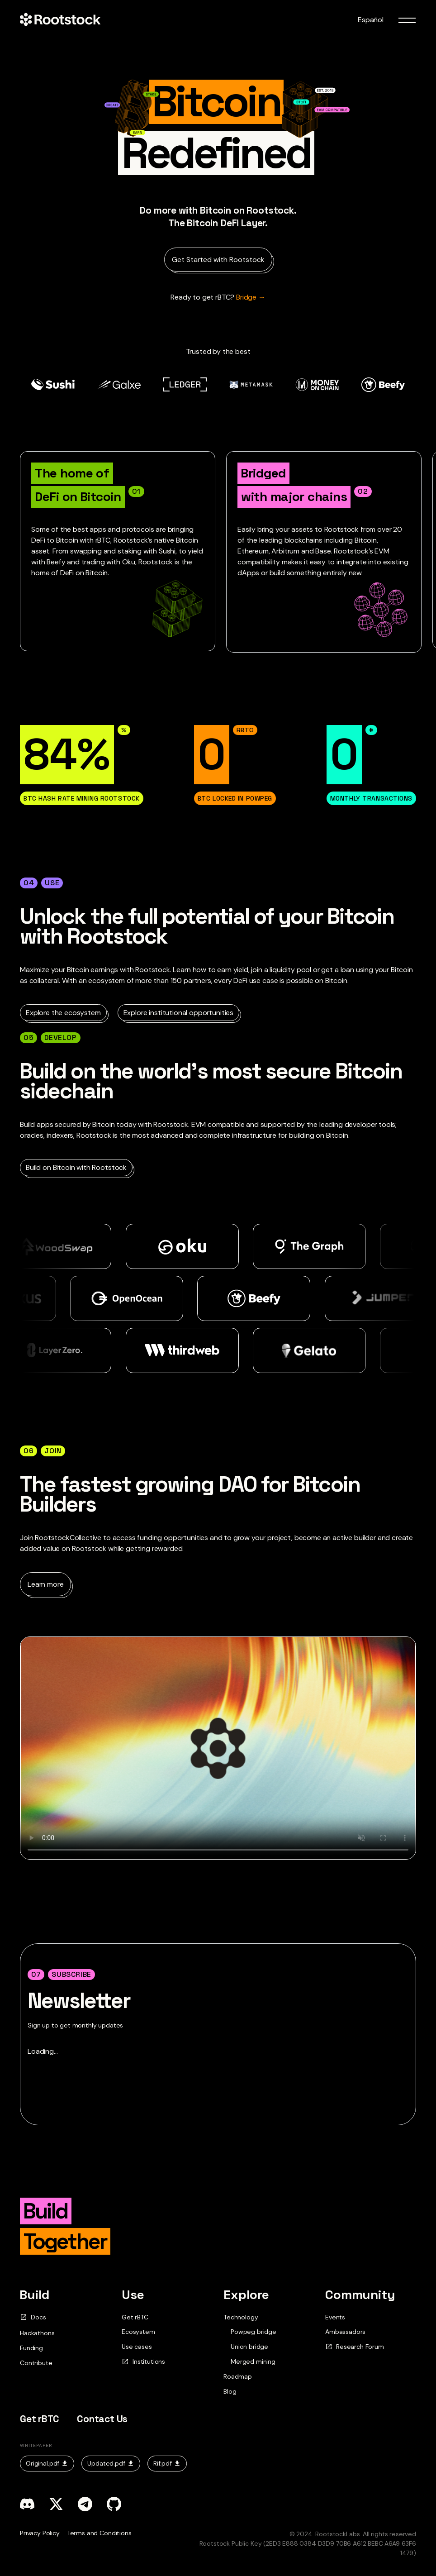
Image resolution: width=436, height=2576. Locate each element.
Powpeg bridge (253, 2332)
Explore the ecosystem (63, 1012)
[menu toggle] (407, 20)
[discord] (27, 2504)
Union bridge (249, 2347)
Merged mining (253, 2362)
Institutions (143, 2362)
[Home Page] (60, 20)
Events (335, 2317)
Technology (240, 2317)
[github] (114, 2504)
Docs (33, 2317)
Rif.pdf (167, 2463)
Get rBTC (135, 2317)
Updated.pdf (110, 2463)
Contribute (36, 2363)
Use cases (137, 2346)
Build (34, 2294)
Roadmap (237, 2376)
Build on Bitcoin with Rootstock (76, 1167)
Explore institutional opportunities (178, 1012)
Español (371, 19)
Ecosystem (138, 2332)
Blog (229, 2391)
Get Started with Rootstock (218, 259)
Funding (31, 2348)
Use (133, 2294)
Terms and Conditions (99, 2533)
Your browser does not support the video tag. (218, 1748)
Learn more (45, 1584)
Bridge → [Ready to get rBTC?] (218, 297)
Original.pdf (47, 2463)
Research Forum (354, 2347)
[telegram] (85, 2504)
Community (360, 2294)
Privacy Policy (40, 2533)
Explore (246, 2294)
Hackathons (37, 2333)
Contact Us (102, 2418)
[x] (56, 2504)
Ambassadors (345, 2332)
